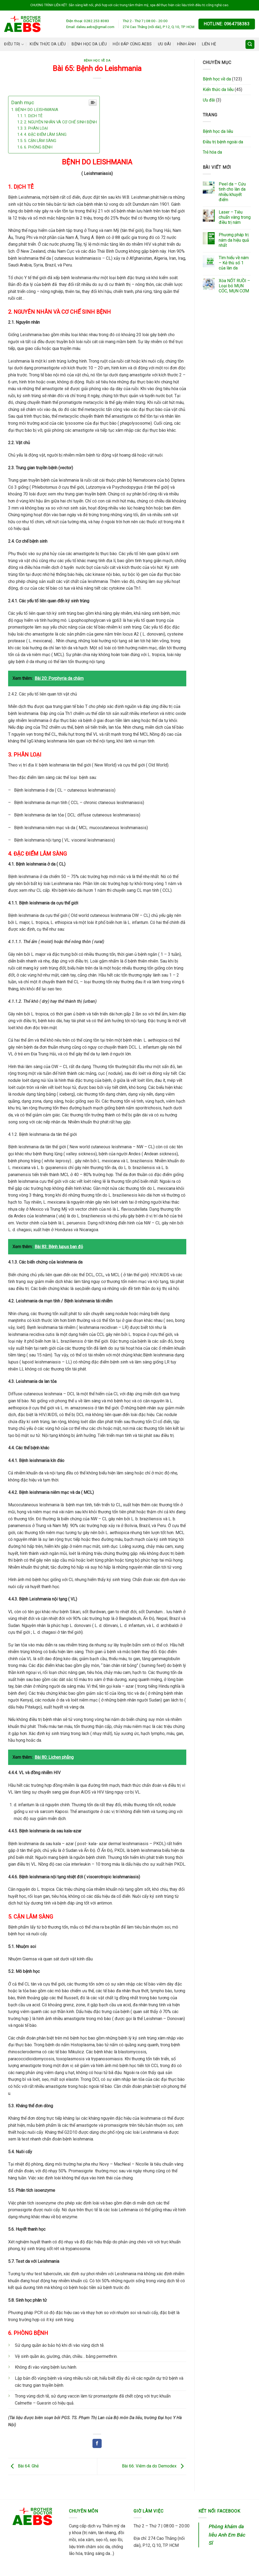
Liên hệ (209, 44)
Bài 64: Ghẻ (23, 2466)
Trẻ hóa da (212, 152)
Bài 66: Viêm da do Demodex (154, 2466)
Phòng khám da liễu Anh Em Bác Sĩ (227, 2534)
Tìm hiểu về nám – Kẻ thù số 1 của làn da (234, 263)
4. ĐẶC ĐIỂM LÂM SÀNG (45, 134)
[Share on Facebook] (97, 2443)
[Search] (250, 44)
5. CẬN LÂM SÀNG (40, 141)
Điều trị (14, 44)
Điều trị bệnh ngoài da (223, 141)
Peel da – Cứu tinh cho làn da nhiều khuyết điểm (232, 191)
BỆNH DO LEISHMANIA (36, 109)
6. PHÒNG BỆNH (38, 147)
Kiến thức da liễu (48, 44)
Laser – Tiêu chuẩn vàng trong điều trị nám (235, 217)
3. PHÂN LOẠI (36, 128)
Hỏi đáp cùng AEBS (132, 44)
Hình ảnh (186, 44)
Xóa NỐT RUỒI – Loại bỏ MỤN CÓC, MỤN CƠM (234, 285)
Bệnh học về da (97, 60)
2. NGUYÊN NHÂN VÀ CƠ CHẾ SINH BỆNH (60, 122)
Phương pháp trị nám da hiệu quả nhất (234, 240)
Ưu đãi (164, 44)
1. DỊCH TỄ (33, 116)
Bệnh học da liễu (89, 44)
